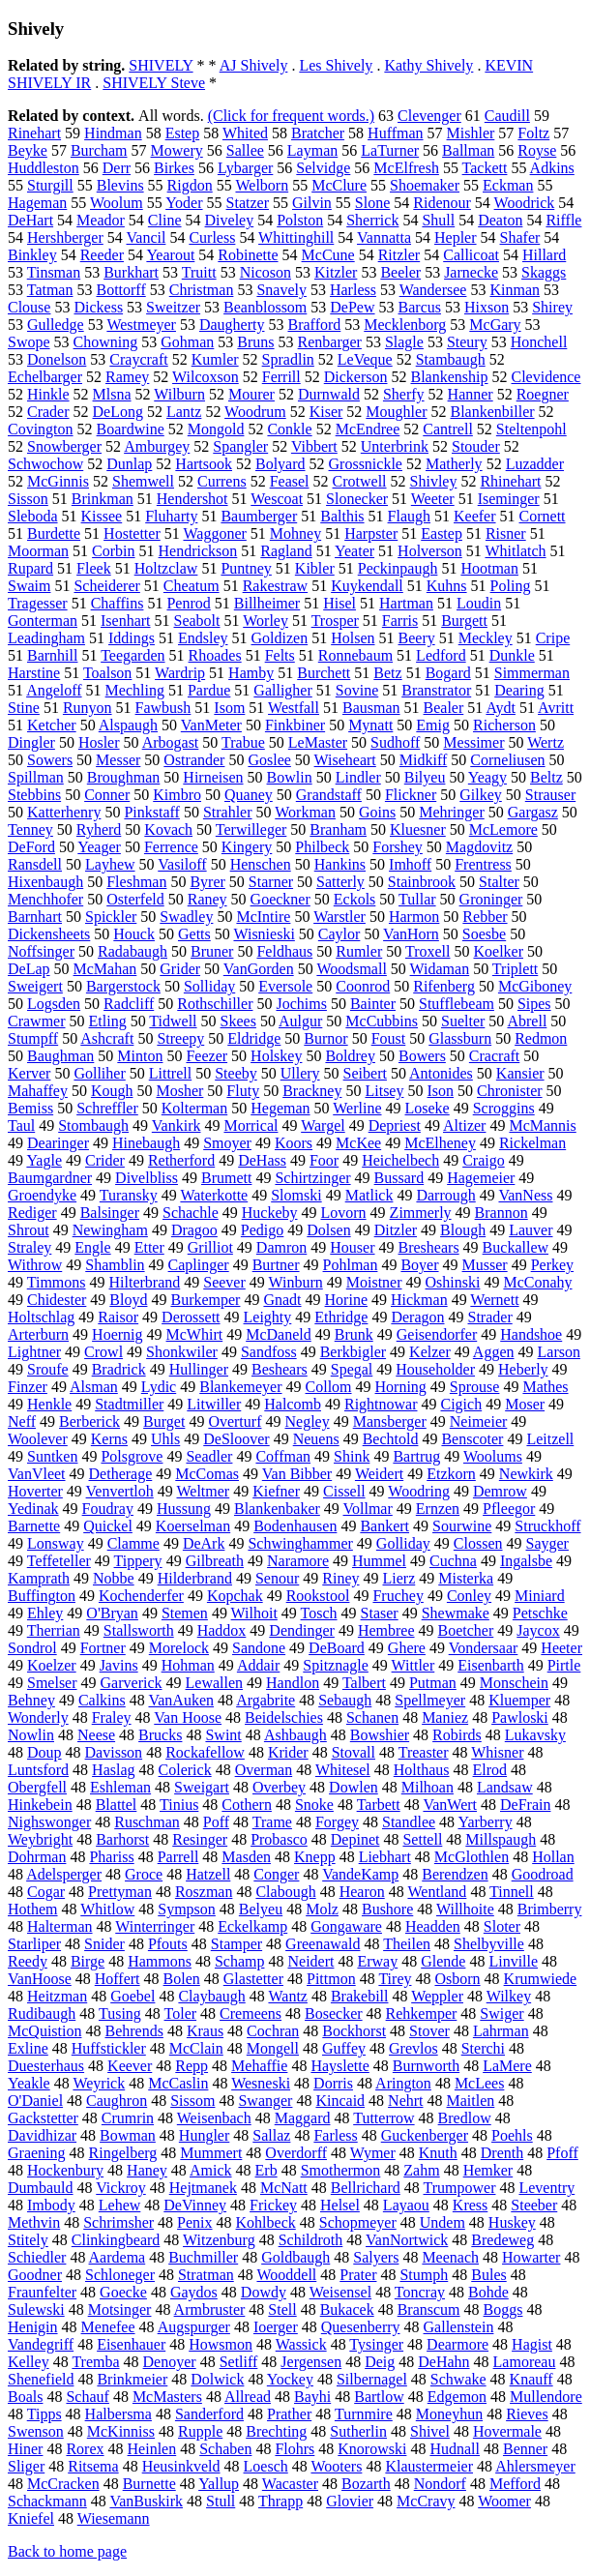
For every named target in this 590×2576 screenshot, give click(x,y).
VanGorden (258, 969)
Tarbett (378, 1804)
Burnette (149, 2483)
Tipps (44, 2414)
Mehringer (452, 812)
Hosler (99, 742)
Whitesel (342, 1770)
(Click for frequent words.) (291, 115)
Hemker (488, 2170)
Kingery (246, 847)
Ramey (127, 377)
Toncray (420, 2292)
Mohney (295, 533)
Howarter (531, 2257)
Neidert (310, 1961)
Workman (305, 812)
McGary (494, 324)
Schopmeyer (358, 2222)
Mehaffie (259, 2066)
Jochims (301, 1003)
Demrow (500, 1491)
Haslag (113, 1770)
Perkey (552, 1265)
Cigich (462, 1404)
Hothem (33, 1909)
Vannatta (384, 237)
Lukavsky (535, 1735)
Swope (29, 342)
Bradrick (119, 1369)
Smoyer (227, 1143)
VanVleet (37, 1474)
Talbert (364, 1682)
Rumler (359, 951)
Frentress (483, 864)
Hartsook (203, 464)
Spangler (240, 446)
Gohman (187, 342)
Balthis (342, 516)
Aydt (501, 707)
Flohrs (294, 2449)
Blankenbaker (277, 1508)
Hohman (188, 1665)
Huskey (512, 2222)
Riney (340, 1578)
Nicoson (265, 272)
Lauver (530, 1230)
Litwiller (214, 1404)
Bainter (373, 1003)
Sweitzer (173, 307)
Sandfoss (269, 1352)
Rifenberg (444, 986)
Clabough (285, 1891)
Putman (433, 1682)
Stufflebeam (456, 1003)
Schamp (240, 1961)
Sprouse (475, 1386)
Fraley (112, 1717)
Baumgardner (50, 1178)
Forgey (337, 1822)
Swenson (36, 2431)
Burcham (99, 150)
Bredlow (464, 2118)
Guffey (344, 2048)
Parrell (178, 1857)
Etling (108, 1021)
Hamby (251, 673)
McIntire (263, 916)
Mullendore (546, 2396)
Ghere (407, 1648)
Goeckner (280, 899)
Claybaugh (211, 1996)
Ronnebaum (355, 655)
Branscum (429, 2309)
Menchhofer (45, 899)
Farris (400, 620)
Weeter (433, 498)
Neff (22, 1421)
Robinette (248, 255)
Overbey (279, 1787)
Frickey (273, 2205)
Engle (92, 1247)
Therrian (53, 1630)
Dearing (519, 690)
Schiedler (37, 2257)
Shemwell (143, 481)
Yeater (354, 551)
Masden (246, 1857)
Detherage (121, 1474)
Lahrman (501, 2031)
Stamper (236, 1944)
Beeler (400, 272)
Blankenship (449, 377)
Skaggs (543, 272)
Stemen (185, 1613)
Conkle (289, 429)
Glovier (349, 2501)
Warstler (339, 916)
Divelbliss (146, 1178)
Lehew (120, 2205)
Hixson (486, 307)
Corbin (113, 551)
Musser (485, 1265)
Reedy (27, 1961)
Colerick (185, 1770)
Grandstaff (329, 794)
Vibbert (314, 446)
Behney (31, 1700)
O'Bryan (112, 1613)
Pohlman (350, 1265)
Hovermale (507, 2431)
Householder (435, 1369)
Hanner (470, 394)
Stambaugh (451, 359)
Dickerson (356, 377)
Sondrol (32, 1648)
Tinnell (511, 1891)
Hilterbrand (145, 1282)
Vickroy (120, 2187)
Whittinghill (296, 237)
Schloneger (120, 2274)
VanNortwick (407, 2240)
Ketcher (51, 725)
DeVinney (194, 2205)
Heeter (561, 1648)
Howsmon (220, 2344)
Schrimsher (118, 2222)
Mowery (177, 150)
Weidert (379, 1474)
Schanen (372, 1717)
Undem (442, 2222)
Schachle (190, 1212)
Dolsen (328, 1230)
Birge (87, 1961)
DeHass (262, 1160)
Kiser (326, 411)
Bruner (212, 951)
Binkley (32, 255)
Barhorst (122, 1839)
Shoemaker (424, 185)
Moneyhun (449, 2414)
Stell (282, 2309)
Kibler (315, 568)
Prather (289, 2414)
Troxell (428, 951)
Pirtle (564, 1665)
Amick (211, 2170)
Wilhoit (254, 1613)
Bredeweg (502, 2240)
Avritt (556, 707)
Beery (416, 638)
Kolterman (194, 1108)
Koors (293, 1143)
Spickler (110, 916)
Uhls (165, 1439)
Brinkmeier (132, 2379)
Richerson (504, 725)
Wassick (301, 2344)
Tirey (394, 1978)
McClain (196, 2048)
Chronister (510, 1090)
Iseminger (509, 498)
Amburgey (157, 446)
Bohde (488, 2292)
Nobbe (113, 1578)
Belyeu (260, 1909)
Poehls (512, 2135)
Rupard (30, 568)
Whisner (497, 1752)
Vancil (146, 237)
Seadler (209, 1456)
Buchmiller (203, 2257)
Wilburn (179, 394)
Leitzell (550, 1439)
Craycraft (138, 359)
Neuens (316, 1439)
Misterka (465, 1578)
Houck (134, 934)
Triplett (515, 969)
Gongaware (346, 1926)
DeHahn (443, 2362)
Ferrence (171, 847)
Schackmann (47, 2501)
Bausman (371, 707)
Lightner (34, 1352)
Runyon (87, 707)
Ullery (300, 1073)
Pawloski (519, 1717)
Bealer (444, 707)
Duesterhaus (46, 2066)
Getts (194, 934)
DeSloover (236, 1439)
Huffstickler (109, 2048)
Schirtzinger (312, 1178)
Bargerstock (123, 986)
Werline (357, 1108)
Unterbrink (394, 446)
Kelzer (430, 1352)
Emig (433, 725)
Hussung (184, 1508)
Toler (180, 2013)
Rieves (527, 2414)
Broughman (124, 777)
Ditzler (395, 1230)
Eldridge (253, 1038)
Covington (41, 429)
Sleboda (33, 516)
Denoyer (169, 2362)
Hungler (204, 2135)
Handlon (292, 1682)
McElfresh (406, 168)
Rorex (84, 2449)
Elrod (490, 1770)
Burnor (325, 1038)
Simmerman (532, 673)
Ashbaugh (295, 1735)
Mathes (545, 1386)
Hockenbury (65, 2170)
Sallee (245, 150)
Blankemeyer (240, 1386)
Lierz (399, 1578)
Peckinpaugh (398, 568)
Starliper (34, 1944)
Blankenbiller (492, 411)
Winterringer (154, 1926)
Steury (467, 342)
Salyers (375, 2257)
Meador (100, 220)
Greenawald (322, 1944)
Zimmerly (421, 1212)
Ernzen (437, 1508)
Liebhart (385, 1857)
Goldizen (280, 638)
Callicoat (471, 255)
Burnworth (426, 2066)
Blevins (120, 185)
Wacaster (290, 2483)
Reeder (102, 255)
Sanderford (209, 2414)
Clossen (478, 1543)
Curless (212, 237)
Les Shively (335, 65)
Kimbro (177, 794)
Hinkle (48, 394)
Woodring (419, 1491)
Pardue (209, 690)
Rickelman (532, 1143)
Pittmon (331, 1978)
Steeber (534, 2205)
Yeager (99, 847)
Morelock (179, 1648)
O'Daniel (35, 2100)
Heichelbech (400, 1160)
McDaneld (278, 1334)
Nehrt (405, 2100)
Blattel (116, 1804)
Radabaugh (132, 951)
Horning (401, 1386)
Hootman (489, 568)
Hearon (362, 1891)
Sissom (192, 2100)
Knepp (315, 1857)
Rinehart (34, 133)
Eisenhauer (131, 2344)
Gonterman (42, 620)
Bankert (384, 1526)
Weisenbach (214, 2118)
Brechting (276, 2431)
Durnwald (329, 394)
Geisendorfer (437, 1334)
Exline (28, 2048)
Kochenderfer (141, 1595)
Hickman (419, 1299)
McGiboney (535, 986)
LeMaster (317, 742)
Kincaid (340, 2100)
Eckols (355, 899)
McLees (480, 2083)
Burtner (276, 1265)
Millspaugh (500, 1839)
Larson (559, 1352)
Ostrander (193, 760)
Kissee (102, 516)
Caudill (507, 115)
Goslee (269, 760)
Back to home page (67, 2551)
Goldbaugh (295, 2257)
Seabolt (197, 620)
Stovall (353, 1752)
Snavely (281, 289)
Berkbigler (353, 1352)
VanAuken (181, 1700)
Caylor (339, 934)
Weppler (437, 1996)
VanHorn (411, 934)
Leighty (268, 1317)
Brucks (160, 1735)
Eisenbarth (490, 1665)
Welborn (261, 185)
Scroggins (504, 1108)
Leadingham (46, 638)
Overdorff (296, 2153)
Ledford (441, 655)
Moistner (374, 1282)
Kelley (28, 2362)
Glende (443, 1961)
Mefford (515, 2483)
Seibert (365, 1073)
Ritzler (399, 255)
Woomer (504, 2501)
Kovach (168, 829)
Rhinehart (510, 481)
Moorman (38, 551)
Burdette (53, 533)
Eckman (508, 185)
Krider (288, 1752)
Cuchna (453, 1561)
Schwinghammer (300, 1543)
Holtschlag (41, 1317)
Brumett (226, 1178)
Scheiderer (106, 585)
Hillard (544, 255)
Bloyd (128, 1299)
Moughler (396, 411)
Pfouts (168, 1944)
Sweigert (35, 986)
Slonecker (357, 498)
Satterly (340, 881)
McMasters (167, 2396)
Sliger (26, 2466)
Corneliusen (507, 760)
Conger (276, 1874)
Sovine (357, 690)
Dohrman (37, 1857)
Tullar (417, 899)
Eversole (285, 986)
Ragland (285, 551)
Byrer (207, 881)
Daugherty (232, 324)
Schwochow (45, 464)
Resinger (199, 1839)
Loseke (427, 1108)
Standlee (408, 1822)
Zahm (421, 2170)
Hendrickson (198, 551)
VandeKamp (360, 1874)
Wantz (287, 1996)
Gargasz (533, 812)
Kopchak (235, 1595)
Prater (357, 2274)
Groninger (491, 899)
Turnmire (364, 2414)
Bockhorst (354, 2031)
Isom (229, 707)
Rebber (484, 916)
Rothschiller (214, 1003)
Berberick (89, 1421)
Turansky (129, 1195)
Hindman (113, 133)
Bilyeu (425, 777)
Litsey (384, 1090)
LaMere (507, 2066)
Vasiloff (182, 864)
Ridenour (442, 202)
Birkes (174, 168)
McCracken (63, 2483)
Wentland (436, 1891)
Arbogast (170, 742)
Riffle (563, 220)
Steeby (236, 1073)
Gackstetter (43, 2118)
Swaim (29, 585)
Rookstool (318, 1595)
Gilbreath (215, 1561)
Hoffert (117, 1978)
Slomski (296, 1195)
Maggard (303, 2118)
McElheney (440, 1143)
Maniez (445, 1717)
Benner (525, 2449)
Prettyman (120, 1891)
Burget (164, 1421)
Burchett (323, 673)
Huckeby (270, 1212)
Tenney (30, 829)
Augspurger (194, 2327)
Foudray (107, 1508)
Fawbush (163, 707)
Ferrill (281, 377)
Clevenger (429, 115)
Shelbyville (489, 1944)
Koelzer (51, 1665)
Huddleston (43, 168)
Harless (353, 289)
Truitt (199, 272)
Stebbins (34, 794)
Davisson (114, 1752)
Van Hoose (187, 1717)
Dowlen (353, 1787)
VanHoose (40, 1978)
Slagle (404, 342)
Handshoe (531, 1334)
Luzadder (535, 464)
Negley (306, 1421)
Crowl (103, 1352)
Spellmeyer (430, 1700)
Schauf (87, 2396)
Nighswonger (49, 1822)
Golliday (403, 1543)
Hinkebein (40, 1804)
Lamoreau (524, 2362)
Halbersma (118, 2414)
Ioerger (275, 2327)
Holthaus (422, 1770)
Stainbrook (422, 881)
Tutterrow (383, 2118)
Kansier (520, 1073)
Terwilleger (251, 829)
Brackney (311, 1090)
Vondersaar (483, 1648)
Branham (338, 829)
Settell (422, 1839)
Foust (388, 1038)
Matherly (454, 464)
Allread (247, 2396)
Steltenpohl (531, 429)
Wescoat (277, 498)
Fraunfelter (42, 2292)
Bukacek (347, 2309)
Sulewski (36, 2309)
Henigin (33, 2327)
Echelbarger (45, 377)
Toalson (107, 673)
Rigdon (190, 185)
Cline (165, 220)
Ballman (468, 150)
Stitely (28, 2240)
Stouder (476, 446)
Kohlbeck (266, 2222)
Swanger (265, 2100)
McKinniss (121, 2431)
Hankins (340, 864)
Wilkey (509, 1996)
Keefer (475, 516)
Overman (264, 1770)
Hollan (553, 1857)
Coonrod (363, 986)
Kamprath (39, 1578)
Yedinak (33, 1508)
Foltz (533, 133)
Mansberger (390, 1421)
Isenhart (126, 620)
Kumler (215, 359)
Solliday (209, 986)
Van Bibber (297, 1474)
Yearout (170, 255)
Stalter (499, 881)
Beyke (27, 150)
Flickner (410, 794)
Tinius (179, 1804)
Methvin (34, 2222)
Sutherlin (358, 2431)
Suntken (52, 1456)
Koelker (498, 951)
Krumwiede (540, 1978)
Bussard (399, 1178)
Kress (470, 2205)
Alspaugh (128, 725)
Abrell (526, 1021)
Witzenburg (219, 2240)
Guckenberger (424, 2135)
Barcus (419, 307)
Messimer (473, 742)
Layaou (406, 2205)
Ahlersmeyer (535, 2466)
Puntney (246, 568)
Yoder (183, 202)
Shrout (28, 1230)
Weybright (40, 1839)
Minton (139, 1056)
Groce (143, 1874)
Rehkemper (421, 2013)
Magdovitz (479, 847)
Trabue (243, 742)
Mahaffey (38, 1090)
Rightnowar (381, 1404)
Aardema (117, 2257)
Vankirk (176, 1125)
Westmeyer (141, 324)
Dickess (98, 307)
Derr (117, 168)
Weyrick (99, 2083)
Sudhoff (395, 742)
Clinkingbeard (116, 2240)
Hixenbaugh (45, 881)
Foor (324, 1160)
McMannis (542, 1125)
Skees (238, 1021)
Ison (440, 1090)
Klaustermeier (429, 2466)
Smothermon (341, 2170)
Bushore (387, 1909)
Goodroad (543, 1874)
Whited (245, 133)
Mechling (134, 690)
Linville (513, 1961)
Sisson (28, 498)
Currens (222, 481)
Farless (335, 2135)
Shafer (520, 237)
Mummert (211, 2153)
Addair (258, 1665)
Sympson (187, 1909)
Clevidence (546, 377)
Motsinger (120, 2309)
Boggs (503, 2309)
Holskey (276, 1056)
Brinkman (102, 498)
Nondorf (440, 2483)
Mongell (273, 2048)
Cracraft (494, 1056)
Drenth (502, 2153)
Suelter (463, 1021)
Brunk (354, 1334)
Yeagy (487, 777)
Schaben (225, 2449)
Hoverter (35, 1491)
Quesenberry (360, 2327)
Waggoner (214, 533)
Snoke (314, 1804)
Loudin (479, 603)
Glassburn (459, 1038)
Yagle (44, 1160)
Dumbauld (41, 2187)
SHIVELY (160, 65)
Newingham (110, 1230)
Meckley (485, 638)
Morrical (250, 1125)
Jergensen (310, 2362)
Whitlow (107, 1909)
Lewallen (215, 1682)
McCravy (426, 2501)
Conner (107, 794)
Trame (272, 1822)
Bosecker (334, 2013)
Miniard (540, 1595)
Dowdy (263, 2292)
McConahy (537, 1282)
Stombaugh (93, 1125)
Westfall (293, 707)
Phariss (111, 1857)
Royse (536, 150)
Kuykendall (367, 585)
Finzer (27, 1386)
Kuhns (447, 585)
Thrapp (280, 2501)
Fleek (93, 568)
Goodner (35, 2274)
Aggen (494, 1352)
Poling (510, 585)
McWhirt (194, 1334)
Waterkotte (214, 1195)
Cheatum (191, 585)
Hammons (160, 1961)
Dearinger (58, 1143)
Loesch (266, 2466)
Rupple (200, 2431)
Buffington (41, 1595)
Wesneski (260, 2083)
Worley (265, 620)
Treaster (423, 1752)
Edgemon (457, 2396)
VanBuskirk (146, 2501)
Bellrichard (365, 2187)
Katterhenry (64, 812)
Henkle (49, 1404)
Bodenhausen (295, 1526)
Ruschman (147, 1822)
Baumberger (259, 516)
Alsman (94, 1386)
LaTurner (390, 150)
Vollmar (368, 1508)
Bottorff (120, 289)
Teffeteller (59, 1561)
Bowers (422, 1056)
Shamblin (114, 1265)
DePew (352, 307)
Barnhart (35, 916)
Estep (182, 133)
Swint (223, 1735)
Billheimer (267, 603)
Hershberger (65, 237)
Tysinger (376, 2344)
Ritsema (93, 2466)
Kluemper (519, 1700)
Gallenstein (459, 2327)
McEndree (368, 429)
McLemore (503, 829)
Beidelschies (284, 1717)
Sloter (502, 1926)
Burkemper (205, 1299)
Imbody (51, 2205)
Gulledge (55, 324)
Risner (506, 533)
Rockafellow (205, 1752)
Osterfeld (135, 899)
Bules (488, 2274)
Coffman (282, 1456)
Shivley (433, 481)
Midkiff (423, 760)
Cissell (344, 1491)
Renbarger (330, 342)
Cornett (542, 516)
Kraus (205, 2031)
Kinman (514, 289)
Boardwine (130, 429)
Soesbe (484, 934)
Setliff (239, 2362)
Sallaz (271, 2135)
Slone (372, 202)
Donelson (56, 359)
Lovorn (344, 1212)
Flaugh (409, 516)
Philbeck (322, 847)
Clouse (29, 307)
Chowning (106, 342)
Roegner (542, 394)
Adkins (552, 168)
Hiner (25, 2449)
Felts (280, 655)
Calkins (102, 1700)
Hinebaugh (146, 1143)
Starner (271, 881)
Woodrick (524, 202)
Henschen (260, 864)
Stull (220, 2501)
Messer (118, 760)
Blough (463, 1230)
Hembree (386, 1630)
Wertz (545, 742)
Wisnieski (263, 934)
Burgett (464, 620)
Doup (44, 1752)
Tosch (319, 1613)
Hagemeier (481, 1178)
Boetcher (466, 1630)
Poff (216, 1822)
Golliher (99, 1073)
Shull (438, 220)
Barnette (34, 1526)
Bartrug (416, 1456)
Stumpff (33, 1038)
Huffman (395, 133)
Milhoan (427, 1787)
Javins (119, 1665)
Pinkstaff (151, 812)
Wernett (494, 1299)
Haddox (222, 1630)
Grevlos (413, 2048)
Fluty (242, 1090)
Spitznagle (336, 1665)
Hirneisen (213, 777)
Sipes (534, 1003)
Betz (387, 673)
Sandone (258, 1648)
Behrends (133, 2031)
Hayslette (339, 2066)
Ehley (45, 1613)
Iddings (131, 638)
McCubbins (381, 1021)
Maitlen (471, 2100)
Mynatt (370, 725)
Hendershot (192, 498)
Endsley (203, 638)
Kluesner (418, 829)
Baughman (60, 1056)
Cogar (46, 1891)
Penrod (188, 603)
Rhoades (215, 655)
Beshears (279, 1369)
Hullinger (198, 1369)
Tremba (95, 2362)
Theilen (406, 1944)
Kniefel (31, 2518)
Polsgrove (131, 1456)
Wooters (336, 2466)
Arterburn (38, 1334)
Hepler (455, 237)
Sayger (547, 1543)
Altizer (464, 1125)
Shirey (552, 307)
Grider (180, 969)
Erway (377, 1961)
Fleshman (136, 881)
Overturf (234, 1421)
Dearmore (457, 2344)
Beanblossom (265, 307)
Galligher (282, 690)
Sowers (50, 760)
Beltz (546, 777)
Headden (432, 1926)
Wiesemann (113, 2518)
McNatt (284, 2187)
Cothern (246, 1804)
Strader (490, 1317)
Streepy (180, 1038)
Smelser (52, 1682)
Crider (105, 1160)
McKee (358, 1143)
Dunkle (512, 655)
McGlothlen (471, 1857)
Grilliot (210, 1247)
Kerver (29, 1073)
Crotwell (360, 481)
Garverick (131, 1682)
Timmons (56, 1282)
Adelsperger (64, 1874)
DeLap (29, 969)
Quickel (108, 1526)
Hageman (37, 202)
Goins (377, 812)
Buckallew (515, 1247)
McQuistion (44, 2031)
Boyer (419, 1265)
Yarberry (484, 1822)
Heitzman (57, 1996)
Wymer (373, 2153)
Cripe (553, 638)
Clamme (133, 1543)
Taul (21, 1125)
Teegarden (132, 655)
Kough (112, 1090)
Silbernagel (372, 2379)
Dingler (31, 742)
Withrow (35, 1265)
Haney (147, 2170)
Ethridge (341, 1317)
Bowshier (379, 1735)
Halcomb (292, 1404)
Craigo (483, 1160)
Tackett (485, 168)
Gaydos (194, 2292)
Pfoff (562, 2153)
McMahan (105, 969)
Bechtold (391, 1439)
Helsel (340, 2205)
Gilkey (480, 794)
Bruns (255, 342)
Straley (29, 1247)
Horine (346, 1299)
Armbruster (210, 2309)
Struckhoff (547, 1526)
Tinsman (53, 272)
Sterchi (483, 2048)
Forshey (397, 847)
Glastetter (253, 1978)
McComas (207, 1474)
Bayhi (312, 2396)
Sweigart (201, 1787)
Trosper (335, 620)
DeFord (31, 847)
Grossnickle (365, 464)
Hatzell (208, 1874)
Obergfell (37, 1787)
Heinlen (152, 2449)
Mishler (471, 133)
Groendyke (42, 1195)
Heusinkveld (181, 2466)
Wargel (323, 1125)
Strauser (550, 794)
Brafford (313, 324)
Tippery (138, 1561)
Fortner (103, 1648)
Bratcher (317, 133)
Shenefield (41, 2379)
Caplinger (198, 1265)
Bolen (181, 1978)
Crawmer (37, 1021)
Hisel (339, 603)
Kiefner (276, 1491)
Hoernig (117, 1334)
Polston (300, 220)
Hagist (532, 2344)
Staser (379, 1613)
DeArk (204, 1543)
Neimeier (479, 1421)
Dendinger (302, 1630)
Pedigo (262, 1230)
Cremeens (250, 2013)
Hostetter (132, 533)
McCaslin (178, 2083)
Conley (469, 1595)
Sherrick (372, 220)
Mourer (251, 394)
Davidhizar (42, 2135)
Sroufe (48, 1369)
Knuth (438, 2153)
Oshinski (453, 1282)
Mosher (179, 1090)
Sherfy (404, 394)
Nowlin (31, 1735)
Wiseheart (345, 760)
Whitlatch (515, 551)
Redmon (541, 1038)
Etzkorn (451, 1474)
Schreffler (107, 1108)
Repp (191, 2066)
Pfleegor (509, 1508)
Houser (352, 1247)
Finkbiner (295, 725)
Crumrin (128, 2118)
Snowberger (64, 446)
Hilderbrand (195, 1578)
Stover (429, 2031)
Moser (525, 1404)
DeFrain (525, 1804)
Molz (322, 1909)
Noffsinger (41, 951)
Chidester (56, 1299)
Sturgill (50, 185)
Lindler (358, 777)
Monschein (514, 1682)
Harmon (414, 916)
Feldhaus (284, 951)
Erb (266, 2170)
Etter (149, 1247)
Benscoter (472, 1439)
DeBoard (337, 1648)
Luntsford (38, 1770)
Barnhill (52, 655)
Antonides (441, 1073)
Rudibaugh (41, 2013)
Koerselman (193, 1526)
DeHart (30, 220)
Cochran (273, 2031)
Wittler (413, 1665)
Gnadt (282, 1299)
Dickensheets (49, 934)
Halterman (60, 1926)
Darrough (445, 1195)
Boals (25, 2396)
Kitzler (335, 272)
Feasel (290, 481)
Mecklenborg (405, 324)
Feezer (206, 1056)
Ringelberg (123, 2153)
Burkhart (131, 272)
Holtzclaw (166, 568)
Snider (104, 1944)
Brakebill (360, 1996)
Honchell (539, 342)
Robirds (457, 1735)
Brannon (501, 1212)
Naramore (298, 1561)
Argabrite (265, 1700)
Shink (351, 1456)
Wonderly (38, 1717)
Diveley (229, 220)
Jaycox (537, 1630)
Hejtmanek (203, 2187)
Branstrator (436, 690)
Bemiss (30, 1108)
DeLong (118, 411)
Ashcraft (106, 1038)
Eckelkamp (252, 1926)
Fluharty (171, 516)
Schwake (458, 2379)
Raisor (118, 1317)
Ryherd (98, 829)
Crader (48, 411)
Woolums (492, 1456)
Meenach (450, 2257)
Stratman (206, 2274)
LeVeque (365, 359)
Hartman (406, 603)
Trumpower (460, 2187)
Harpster (371, 533)
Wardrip (180, 673)
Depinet (355, 1839)
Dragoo (194, 1230)
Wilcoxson (205, 377)
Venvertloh (120, 1491)
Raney (207, 899)
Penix (194, 2222)
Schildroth (311, 2240)
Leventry (546, 2187)
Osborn (457, 1978)
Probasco (279, 1839)
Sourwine (461, 1526)
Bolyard (280, 464)
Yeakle (29, 2083)
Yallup (218, 2483)
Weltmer (203, 1491)
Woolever (38, 1439)
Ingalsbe (526, 1561)
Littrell (170, 1073)
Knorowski (372, 2449)
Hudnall (454, 2449)
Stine (24, 707)
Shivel (430, 2431)
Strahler (227, 812)
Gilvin (312, 202)
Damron (281, 1247)
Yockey (290, 2379)
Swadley (186, 916)
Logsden (53, 1003)
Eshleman (120, 1787)
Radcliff (128, 1003)
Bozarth (366, 2483)
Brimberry (549, 1909)
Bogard (448, 673)
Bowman (128, 2135)
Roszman (204, 1891)
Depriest (395, 1125)
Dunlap (129, 464)
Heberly (523, 1369)
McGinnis (58, 481)
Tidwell (172, 1021)
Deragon (417, 1317)
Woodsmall (351, 969)
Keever (129, 2066)
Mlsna (112, 394)
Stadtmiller (129, 1404)
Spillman (36, 777)
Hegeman (280, 1108)
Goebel (132, 1996)
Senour (277, 1578)
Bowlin (289, 777)
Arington (403, 2083)
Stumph (423, 2274)
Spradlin (288, 359)
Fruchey (397, 1595)
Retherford (181, 1160)
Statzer (247, 202)
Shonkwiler (182, 1352)
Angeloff (53, 690)
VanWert (450, 1804)
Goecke (123, 2292)
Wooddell (286, 2274)
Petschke (540, 1613)
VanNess (525, 1195)
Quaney (248, 794)
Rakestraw (276, 585)
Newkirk (526, 1474)
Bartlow (379, 2396)
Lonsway (55, 1543)
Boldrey (350, 1056)
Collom (329, 1386)
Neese (96, 1735)
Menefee (108, 2327)
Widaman (440, 969)
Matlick (369, 1195)
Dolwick (217, 2379)
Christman (201, 289)
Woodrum (255, 411)
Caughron (116, 2100)
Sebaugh (344, 1700)
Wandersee (433, 289)
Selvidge (323, 168)
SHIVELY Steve (154, 82)
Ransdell (35, 864)
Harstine (34, 673)
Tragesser (38, 603)
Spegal (352, 1369)
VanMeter (211, 725)
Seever (224, 1282)
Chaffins (117, 603)
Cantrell (448, 429)
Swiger (501, 2013)
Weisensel (340, 2292)
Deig (380, 2362)
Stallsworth (138, 1630)
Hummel (379, 1561)
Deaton (500, 220)
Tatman (50, 289)
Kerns (109, 1439)
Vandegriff (41, 2344)
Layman (312, 150)
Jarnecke (471, 272)
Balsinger (109, 1212)
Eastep (441, 533)
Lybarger (245, 168)
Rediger (32, 1212)
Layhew (110, 864)
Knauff (531, 2379)
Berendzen (454, 1874)
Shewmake (455, 1613)
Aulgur (300, 1021)
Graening (37, 2153)
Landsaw (505, 1787)
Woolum (116, 202)
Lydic (158, 1386)
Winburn (296, 1282)
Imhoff (410, 864)
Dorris (333, 2083)
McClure (339, 185)
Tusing (120, 2013)
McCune (328, 255)
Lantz (183, 411)
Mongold (216, 429)
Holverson (430, 551)
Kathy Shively (428, 65)
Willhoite (465, 1909)
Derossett (191, 1317)
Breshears (428, 1247)
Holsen (352, 638)
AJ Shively (254, 65)
